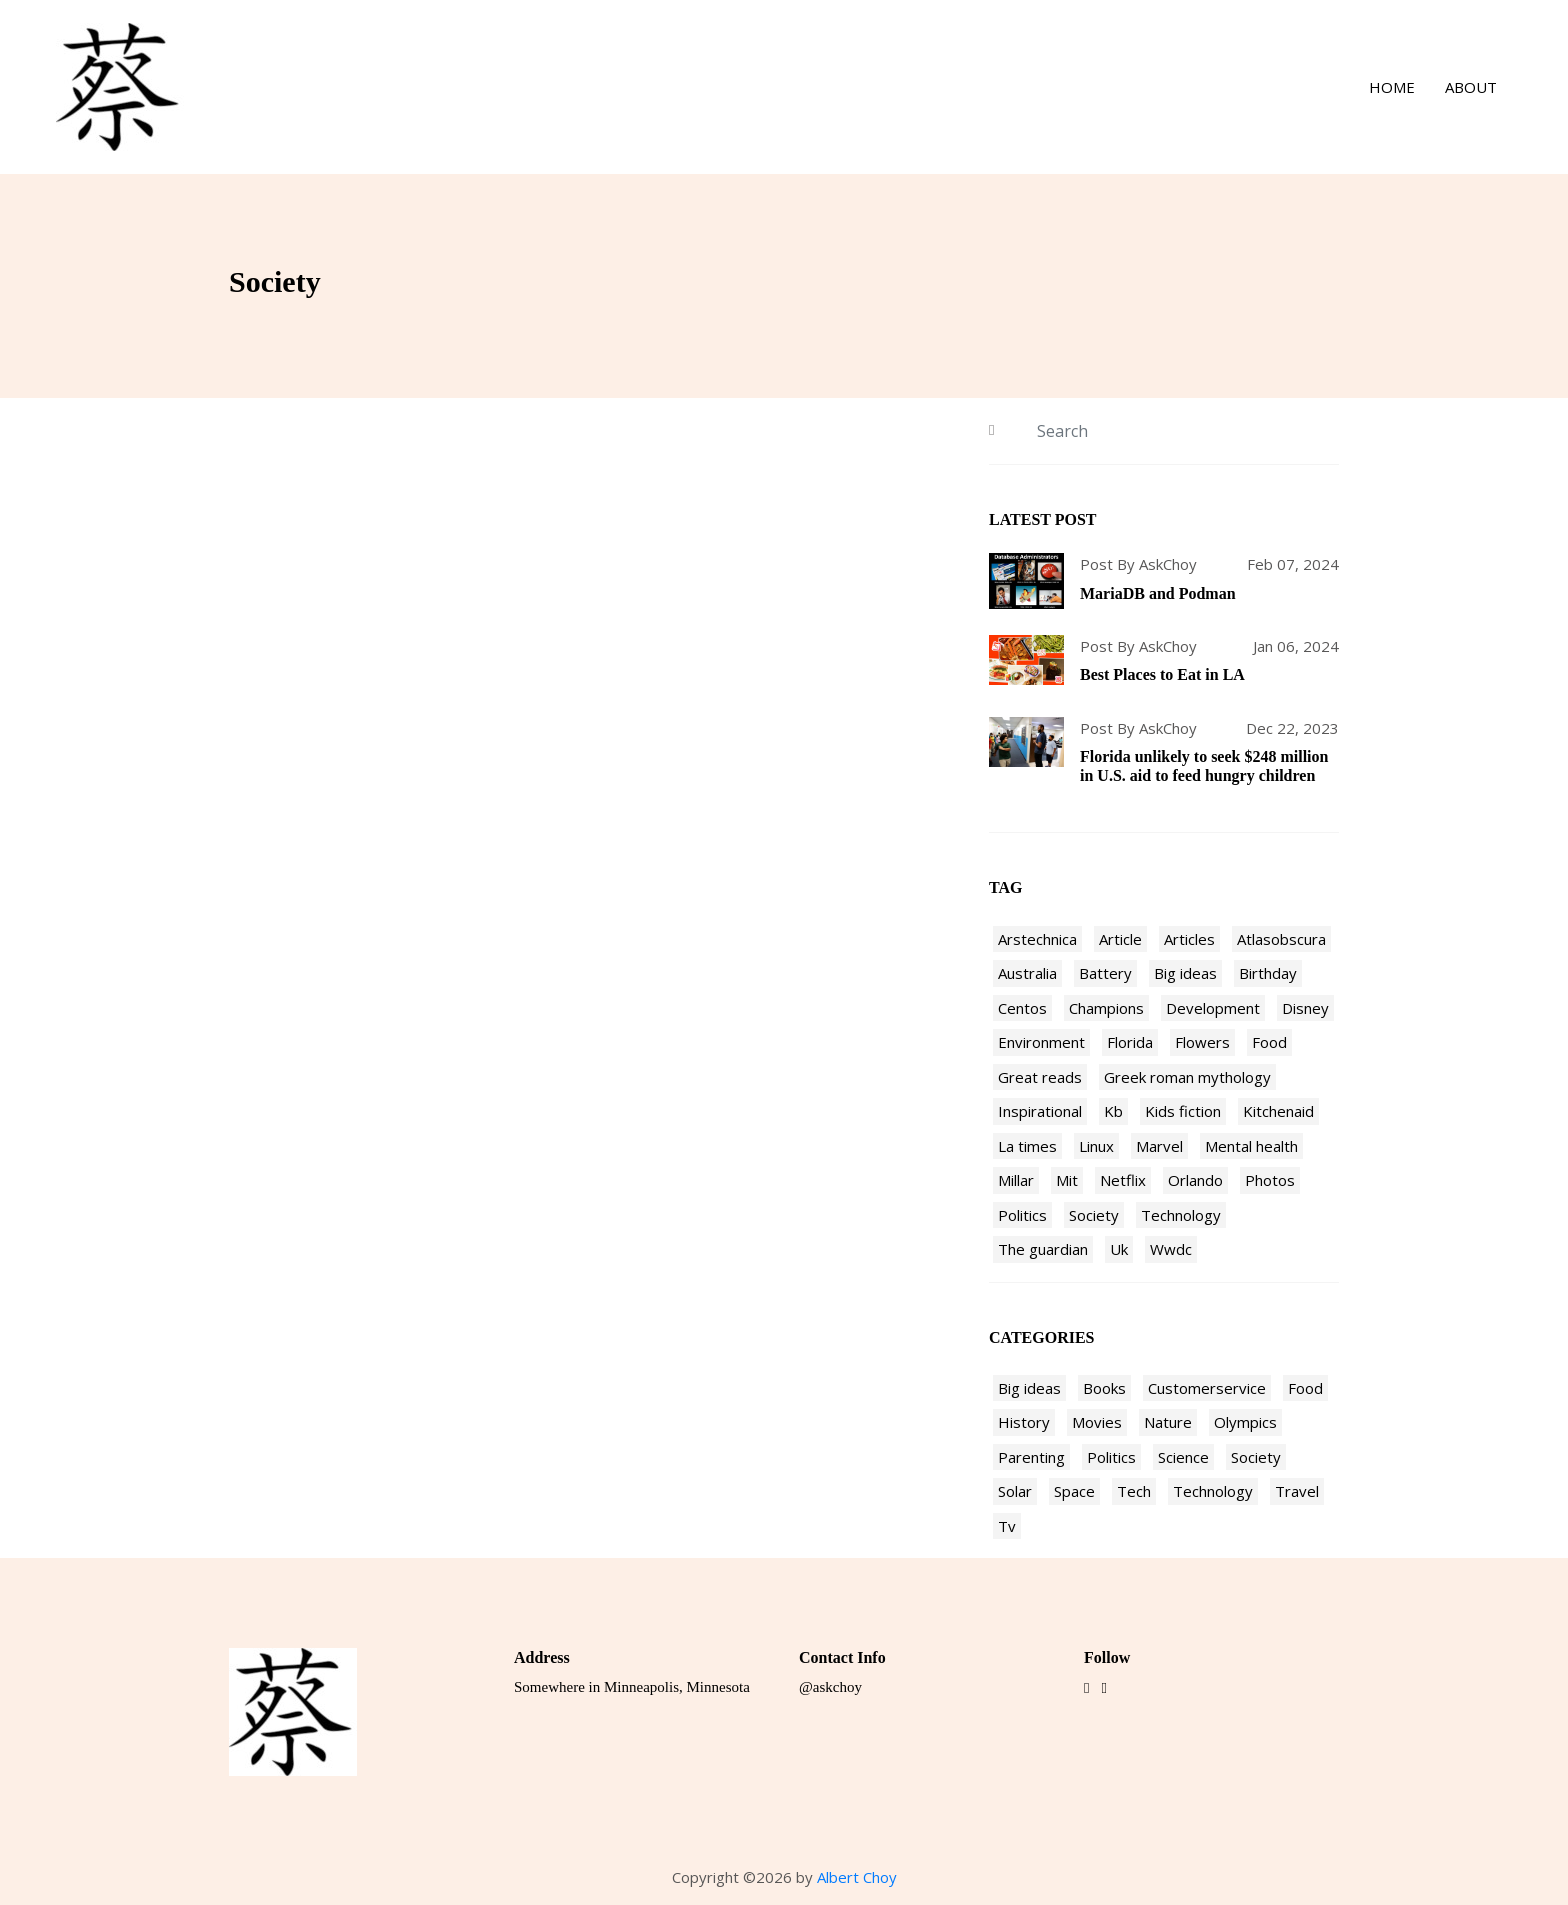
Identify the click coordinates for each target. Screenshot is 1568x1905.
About (1471, 87)
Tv (1007, 1526)
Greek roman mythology (1187, 1077)
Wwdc (1171, 1249)
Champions (1106, 1008)
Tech (1134, 1491)
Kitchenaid (1278, 1111)
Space (1074, 1491)
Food (1269, 1042)
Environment (1041, 1042)
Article (1120, 939)
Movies (1097, 1422)
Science (1183, 1457)
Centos (1022, 1008)
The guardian (1043, 1249)
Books (1104, 1388)
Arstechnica (1037, 939)
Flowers (1202, 1042)
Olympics (1245, 1422)
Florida (1130, 1042)
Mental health (1251, 1146)
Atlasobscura (1281, 939)
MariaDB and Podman (1158, 593)
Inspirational (1040, 1111)
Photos (1270, 1180)
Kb (1113, 1111)
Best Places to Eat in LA (1162, 674)
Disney (1305, 1008)
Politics (1022, 1215)
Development (1213, 1008)
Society (1094, 1215)
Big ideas (1185, 973)
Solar (1015, 1491)
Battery (1105, 973)
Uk (1119, 1249)
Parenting (1031, 1457)
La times (1027, 1146)
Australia (1027, 973)
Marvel (1159, 1146)
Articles (1189, 939)
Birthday (1268, 973)
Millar (1016, 1180)
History (1024, 1422)
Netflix (1123, 1180)
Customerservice (1207, 1388)
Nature (1168, 1422)
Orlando (1195, 1180)
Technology (1181, 1215)
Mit (1067, 1180)
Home (1392, 87)
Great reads (1040, 1077)
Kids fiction (1183, 1111)
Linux (1096, 1146)
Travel (1297, 1491)
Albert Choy (857, 1877)
